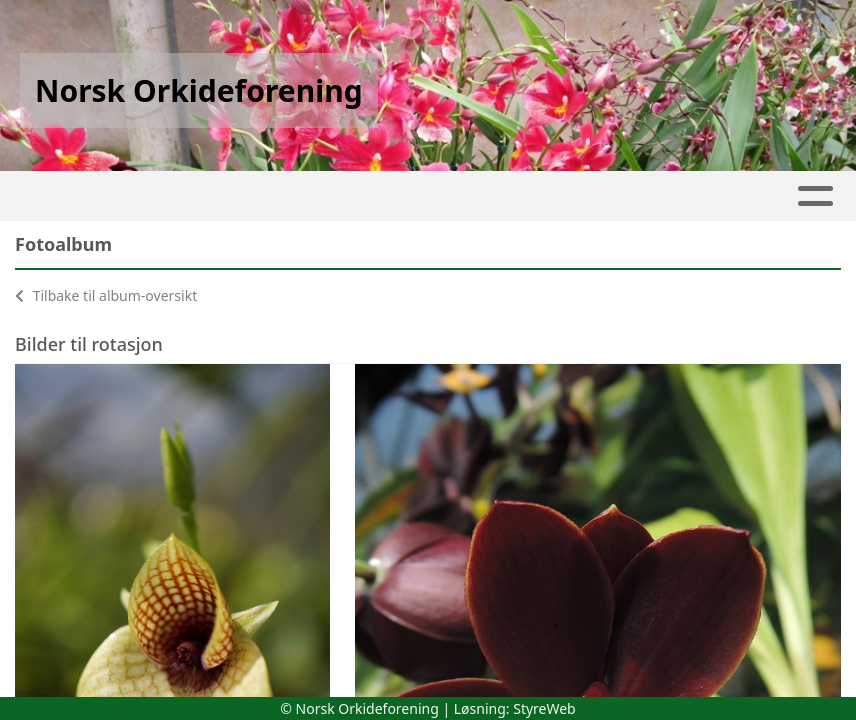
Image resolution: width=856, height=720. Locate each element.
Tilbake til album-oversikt (106, 295)
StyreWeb (544, 708)
